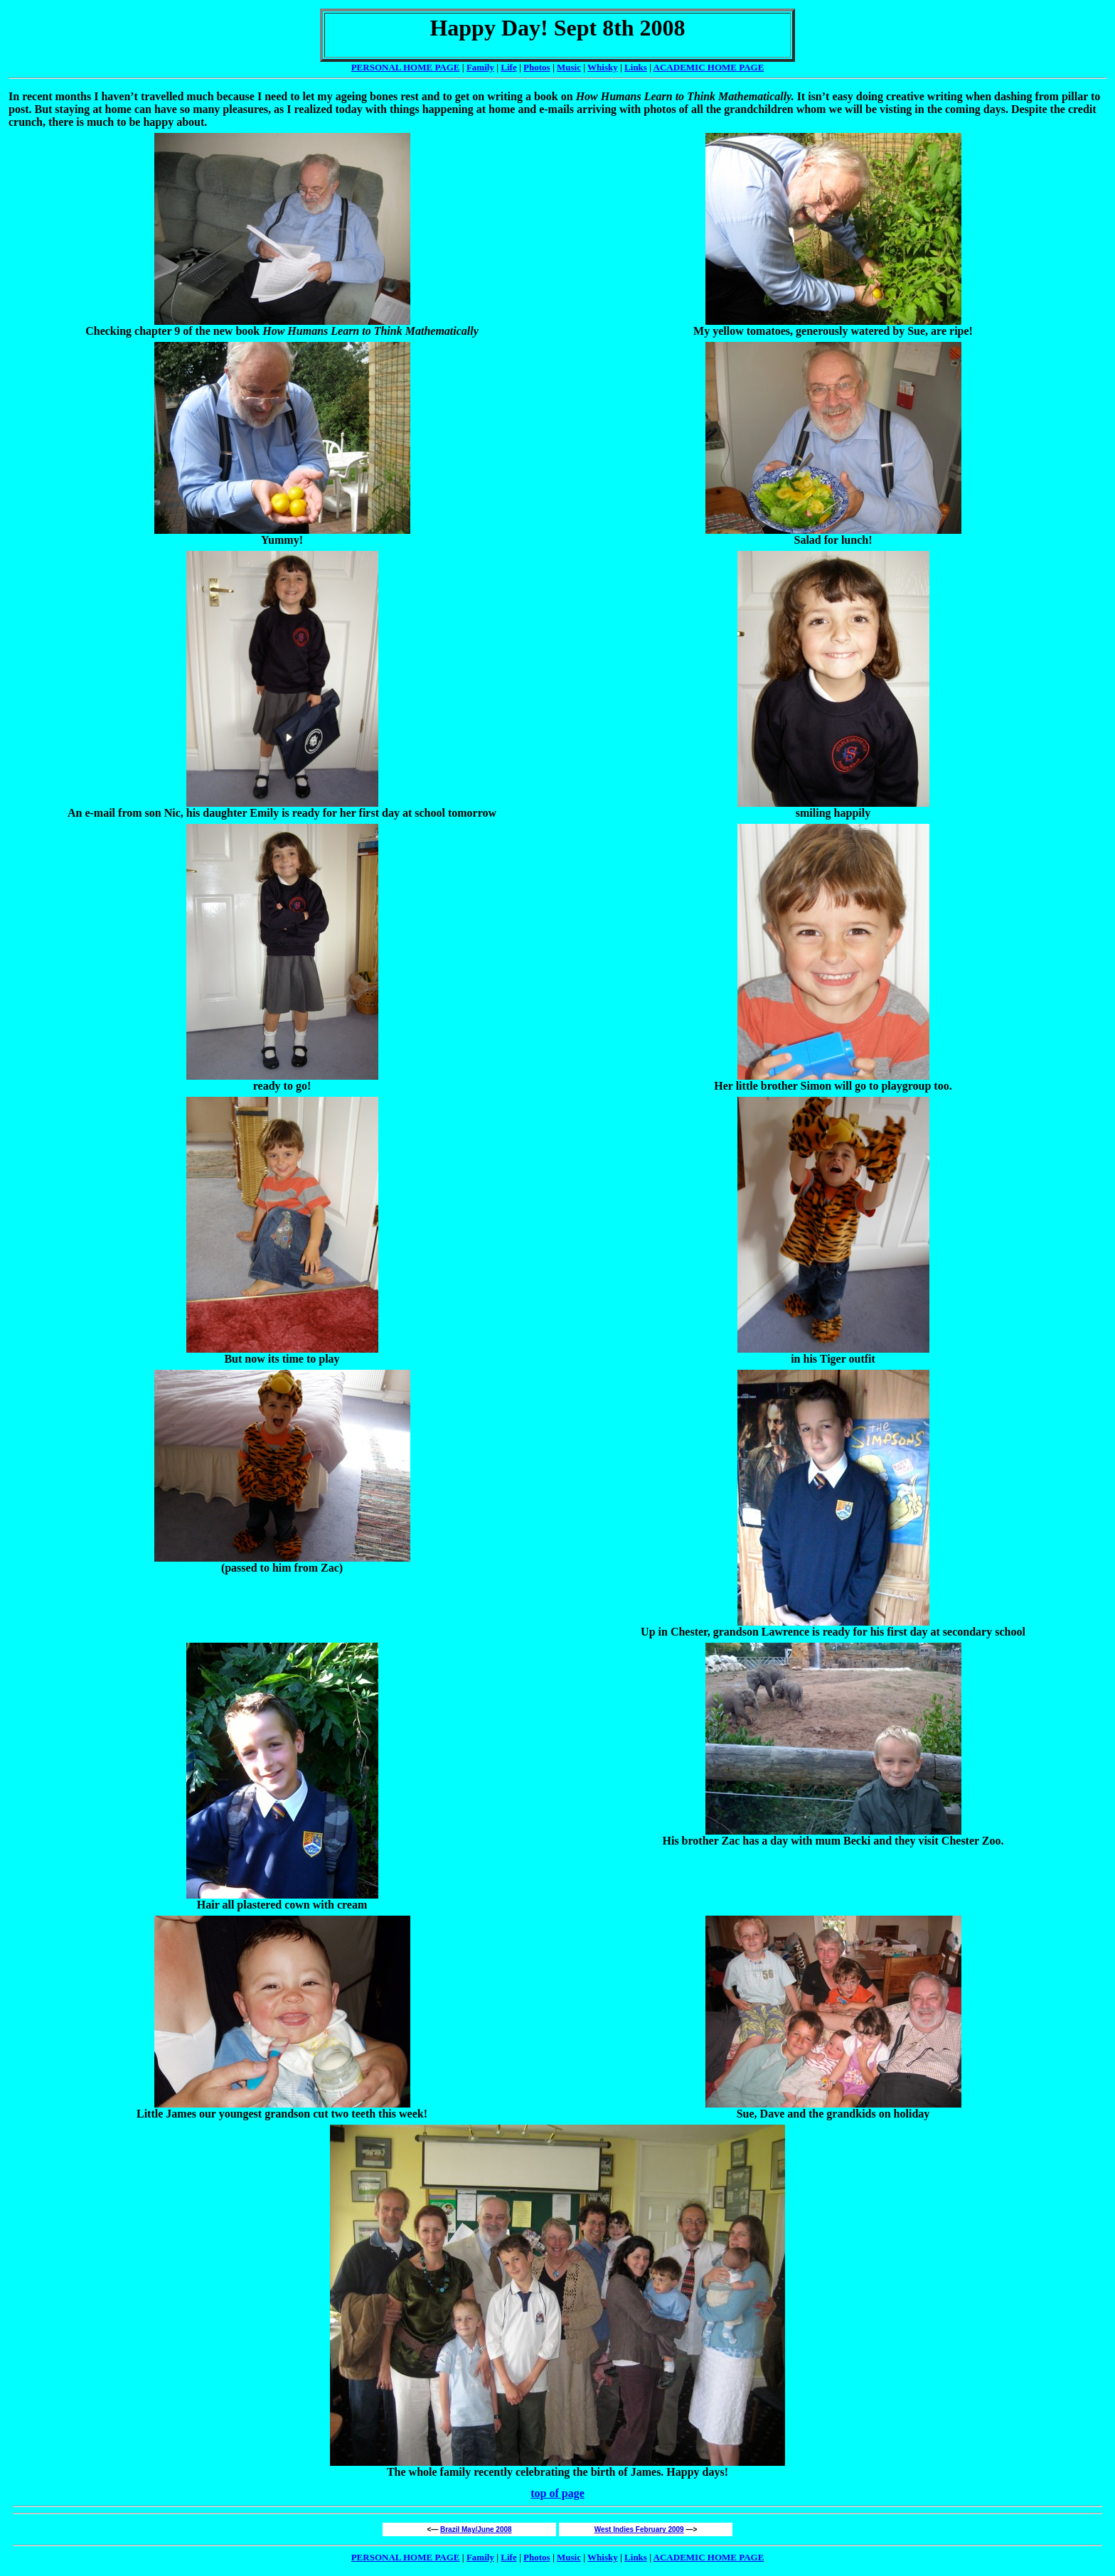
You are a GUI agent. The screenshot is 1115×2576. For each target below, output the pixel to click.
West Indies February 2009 (639, 2529)
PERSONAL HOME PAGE (405, 67)
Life (508, 67)
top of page (557, 2493)
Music (569, 67)
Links (635, 67)
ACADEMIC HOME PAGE (708, 2557)
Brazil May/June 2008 (476, 2529)
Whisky (602, 67)
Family (480, 67)
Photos (536, 67)
